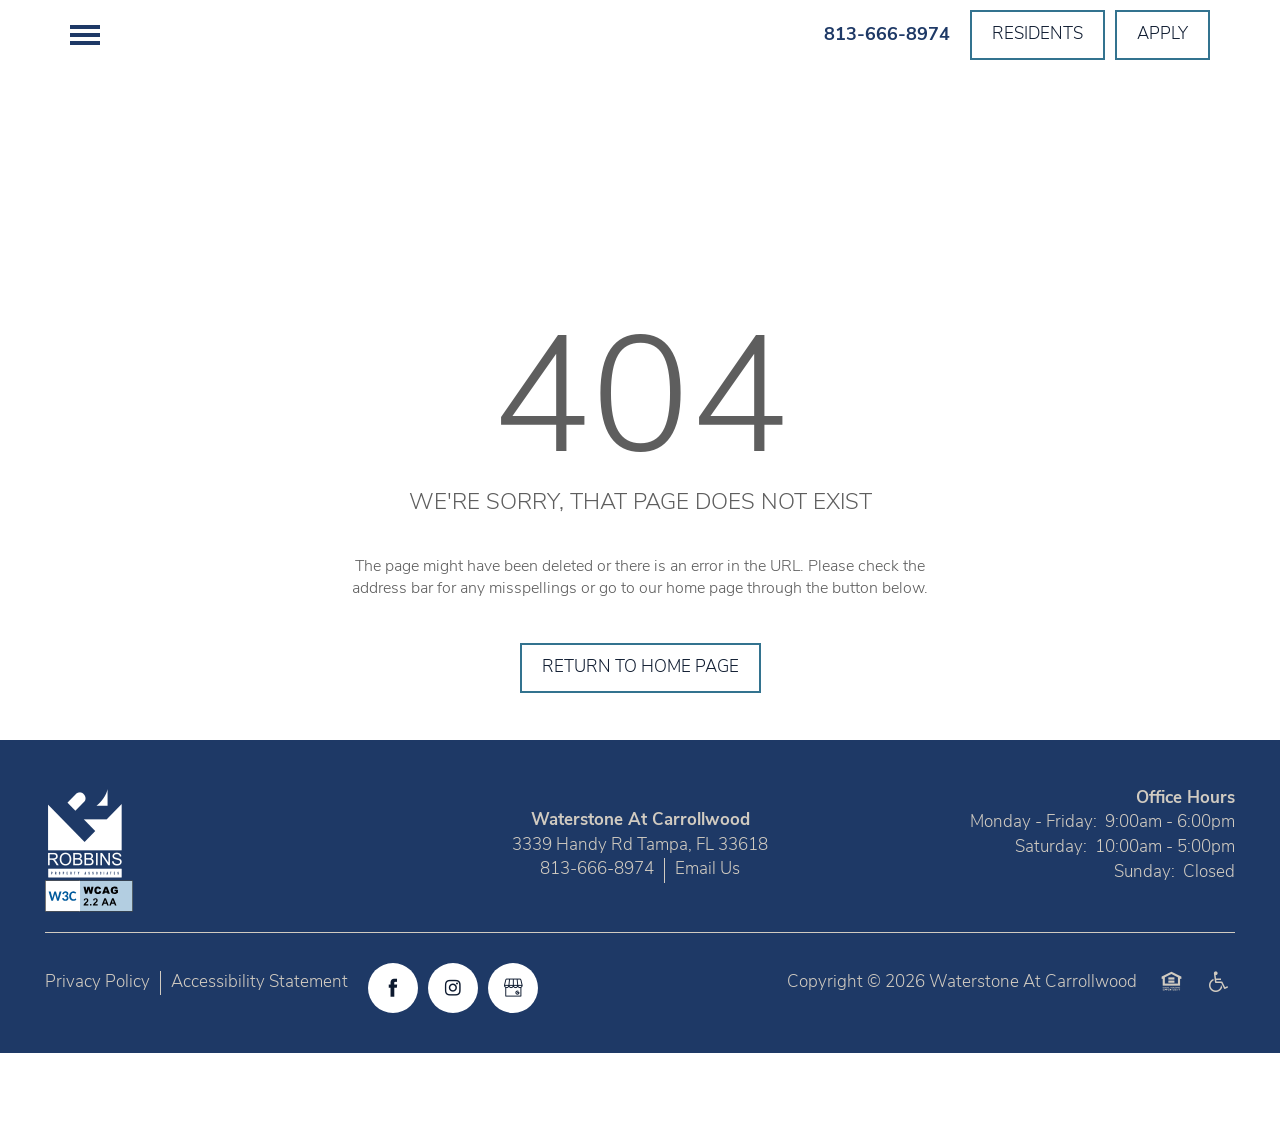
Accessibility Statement (259, 1058)
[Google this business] (513, 1064)
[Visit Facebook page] (393, 1064)
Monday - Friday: (1033, 899)
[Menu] (85, 35)
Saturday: (1051, 923)
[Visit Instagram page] (453, 1064)
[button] (1037, 35)
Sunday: (1144, 948)
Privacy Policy (97, 1058)
